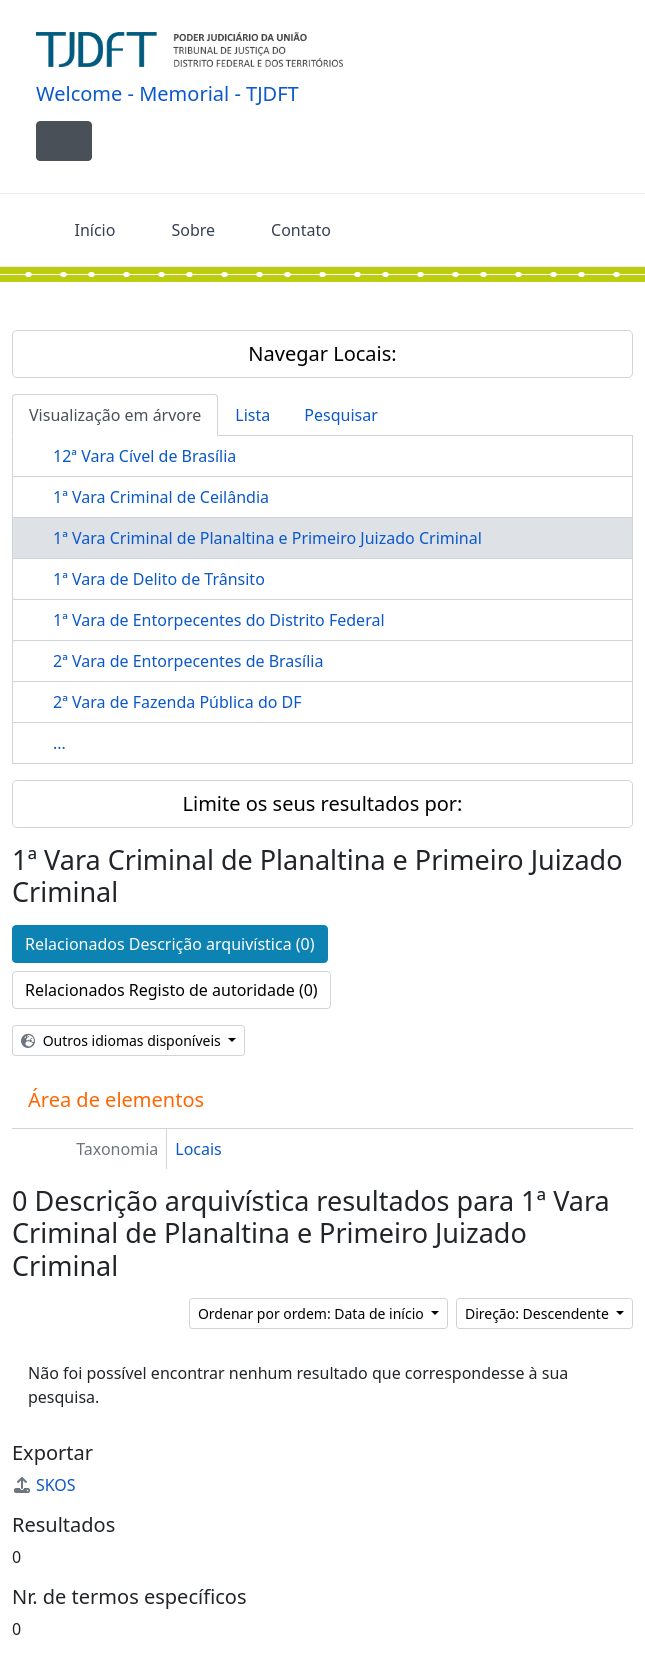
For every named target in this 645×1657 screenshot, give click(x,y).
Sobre (193, 230)
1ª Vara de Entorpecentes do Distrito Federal (219, 620)
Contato (301, 230)
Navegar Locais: (322, 353)
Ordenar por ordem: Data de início (312, 1313)
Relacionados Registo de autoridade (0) (171, 990)
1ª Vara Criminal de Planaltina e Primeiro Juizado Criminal (267, 538)
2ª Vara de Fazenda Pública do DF (177, 702)
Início (95, 230)
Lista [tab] (252, 415)
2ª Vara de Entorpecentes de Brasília (188, 661)
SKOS (44, 1485)
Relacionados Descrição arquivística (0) (170, 944)
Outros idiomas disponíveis (122, 1040)
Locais (198, 1149)
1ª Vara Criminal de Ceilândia (161, 497)
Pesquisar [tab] (340, 415)
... (59, 743)
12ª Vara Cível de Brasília (144, 456)
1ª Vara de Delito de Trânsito (159, 579)
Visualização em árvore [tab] (115, 415)
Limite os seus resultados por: (323, 803)
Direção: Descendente (539, 1313)
